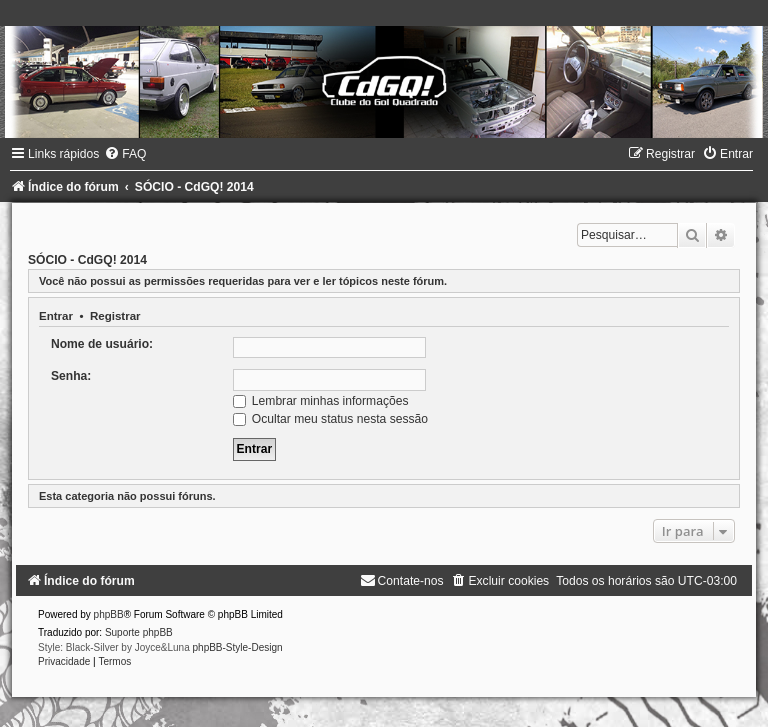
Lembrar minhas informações (321, 401)
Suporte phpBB (139, 632)
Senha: (71, 376)
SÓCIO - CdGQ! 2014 (87, 260)
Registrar (115, 316)
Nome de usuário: (102, 344)
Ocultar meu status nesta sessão (330, 419)
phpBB (109, 614)
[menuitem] (125, 154)
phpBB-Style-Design (238, 647)
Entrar (56, 316)
